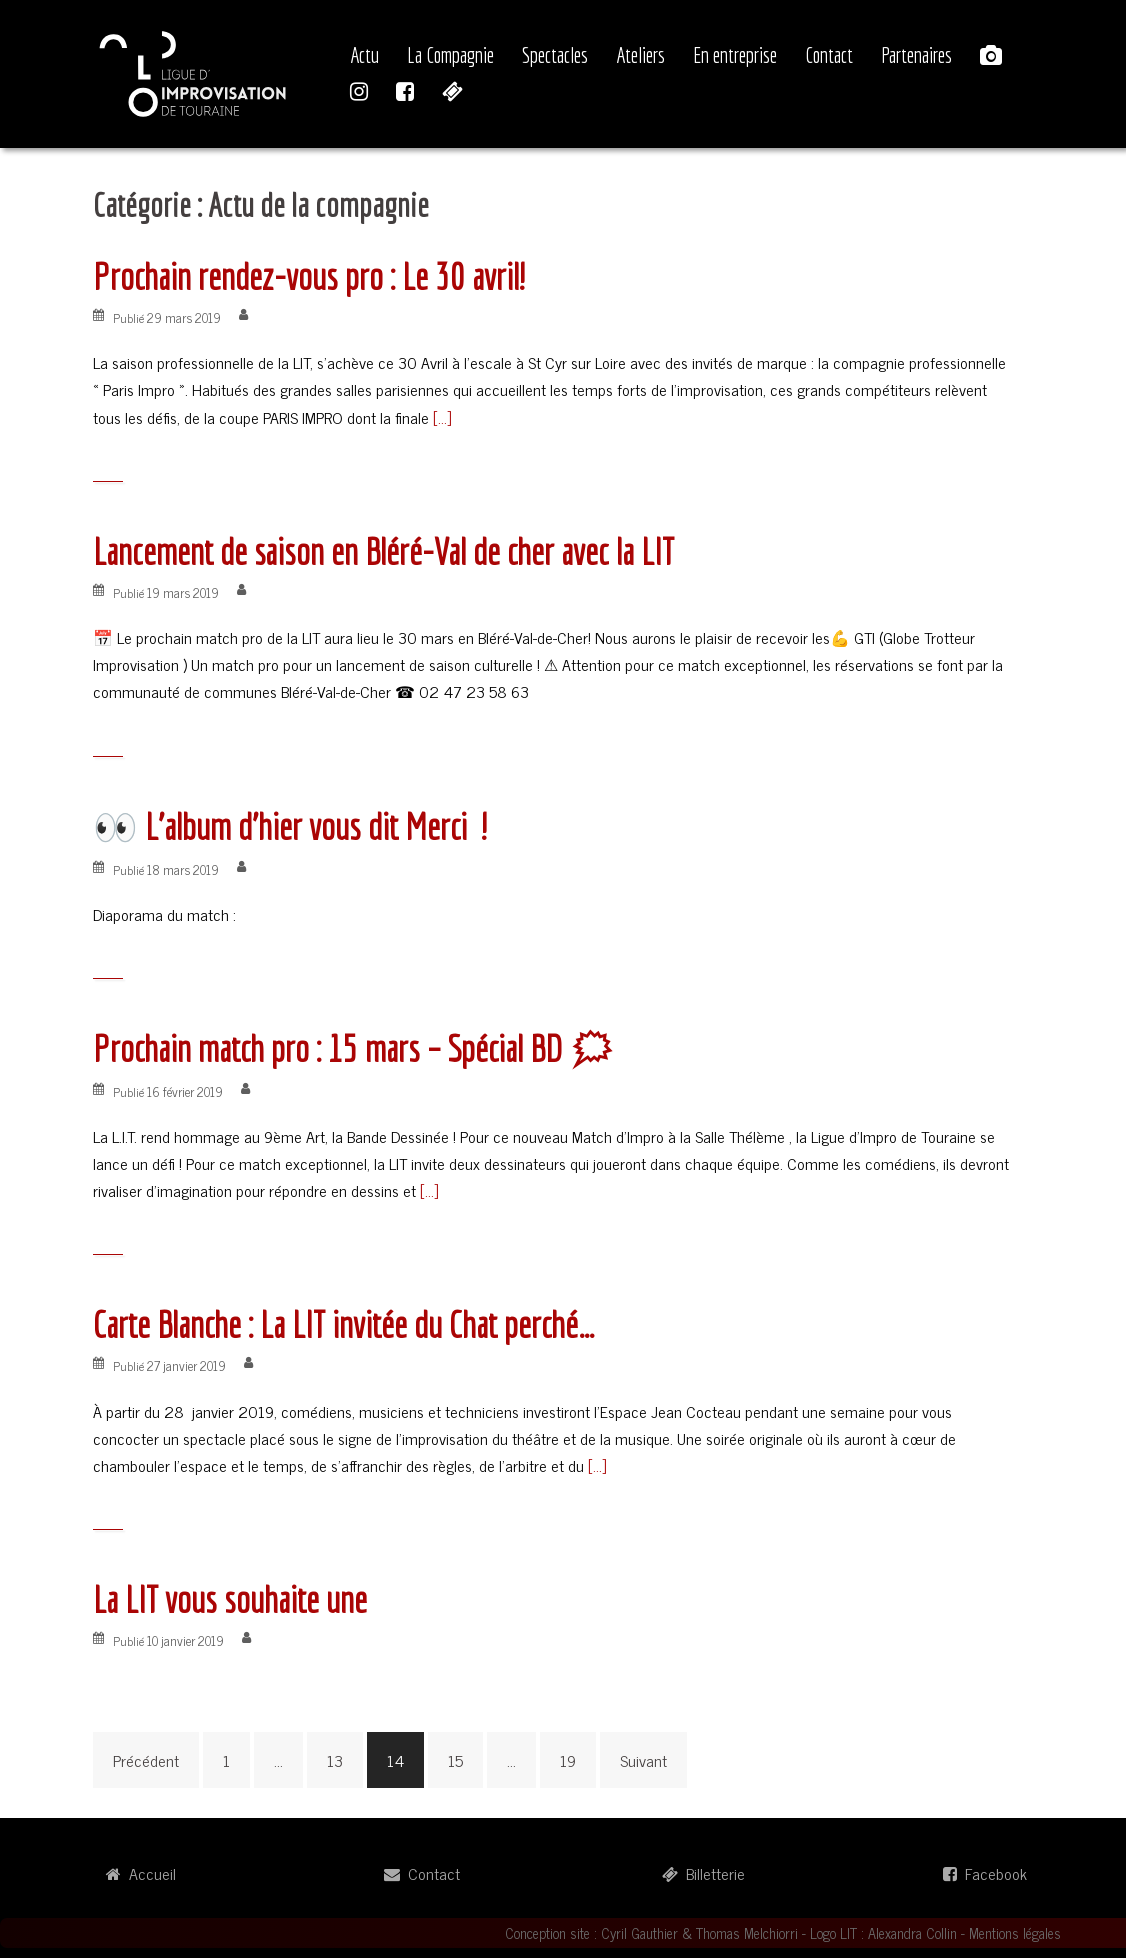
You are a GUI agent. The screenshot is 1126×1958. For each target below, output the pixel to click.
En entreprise (735, 55)
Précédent (146, 1760)
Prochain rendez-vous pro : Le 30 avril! (308, 276)
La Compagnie (450, 55)
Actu (364, 55)
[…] (440, 417)
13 (335, 1760)
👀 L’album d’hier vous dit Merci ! (289, 826)
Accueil (141, 1873)
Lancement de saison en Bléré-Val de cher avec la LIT (383, 551)
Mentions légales (1015, 1933)
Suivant (643, 1760)
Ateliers (640, 55)
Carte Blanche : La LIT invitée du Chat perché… (344, 1324)
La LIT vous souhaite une (230, 1599)
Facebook (985, 1873)
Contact (829, 55)
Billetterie (703, 1873)
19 (568, 1760)
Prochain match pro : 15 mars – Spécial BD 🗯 (354, 1048)
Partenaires (916, 55)
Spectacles (555, 55)
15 (455, 1760)
